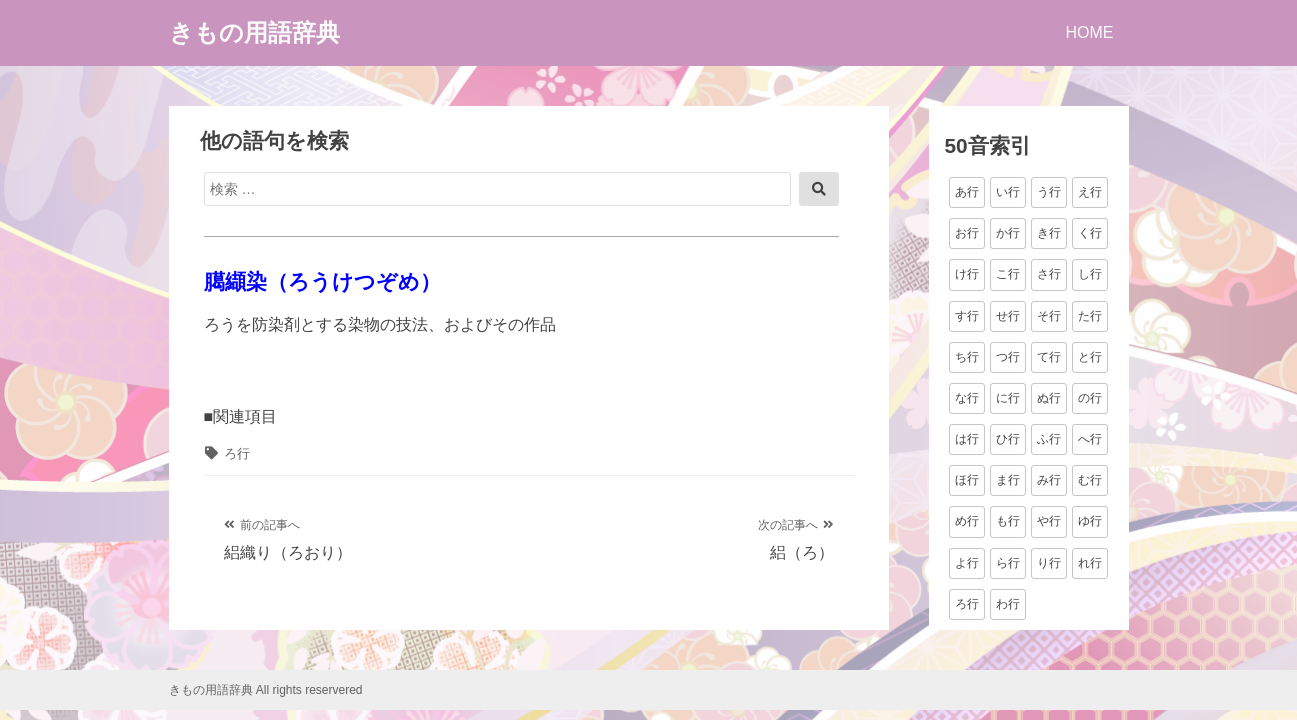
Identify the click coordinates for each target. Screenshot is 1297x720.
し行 (1090, 274)
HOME (1090, 32)
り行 (1049, 563)
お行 (967, 233)
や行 (1049, 521)
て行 (1049, 357)
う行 (1049, 192)
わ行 (1008, 604)
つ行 (1008, 357)
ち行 (967, 357)
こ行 (1008, 274)
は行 (967, 439)
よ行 (967, 563)
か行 (1008, 233)
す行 (967, 316)
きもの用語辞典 (254, 32)
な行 (967, 398)
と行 (1090, 357)
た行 (1090, 316)
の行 (1090, 398)
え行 (1090, 192)
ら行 (1008, 563)
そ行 (1049, 316)
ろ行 (237, 453)
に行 (1008, 398)
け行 (967, 274)
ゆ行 (1090, 521)
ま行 (1008, 480)
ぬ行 (1049, 398)
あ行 (967, 192)
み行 (1049, 480)
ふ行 (1049, 439)
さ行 (1049, 274)
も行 (1008, 521)
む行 (1090, 480)
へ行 (1090, 439)
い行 (1008, 192)
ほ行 (967, 480)
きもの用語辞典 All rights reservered (266, 690)
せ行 (1008, 316)
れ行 (1090, 563)
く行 (1090, 233)
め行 (967, 521)
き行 (1049, 233)
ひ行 (1008, 439)
